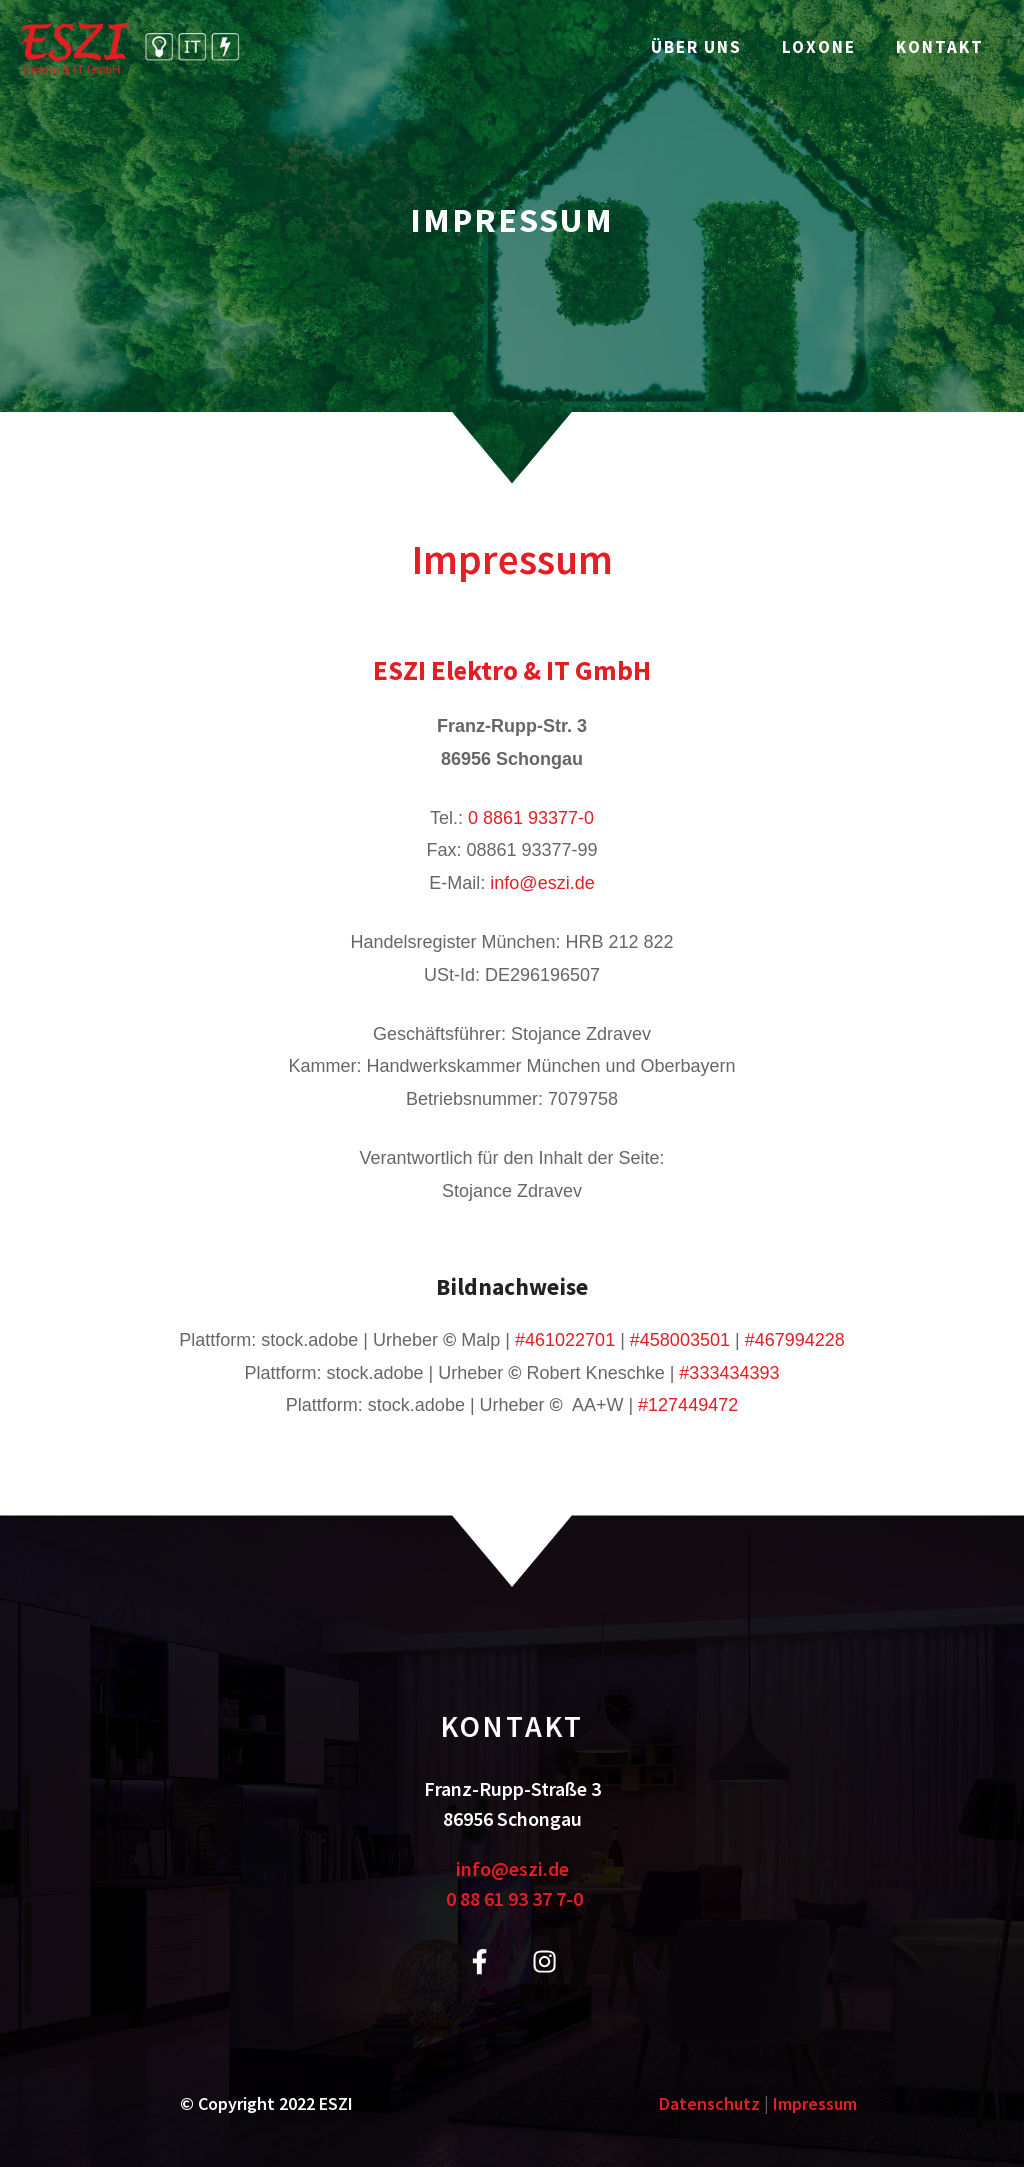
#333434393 (729, 1373)
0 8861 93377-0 (531, 818)
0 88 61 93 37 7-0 (514, 1898)
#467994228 (795, 1340)
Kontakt (940, 47)
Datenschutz (709, 2103)
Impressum (815, 2103)
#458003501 (680, 1340)
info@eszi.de (542, 883)
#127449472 (688, 1405)
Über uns (696, 47)
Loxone (819, 47)
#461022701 (565, 1340)
